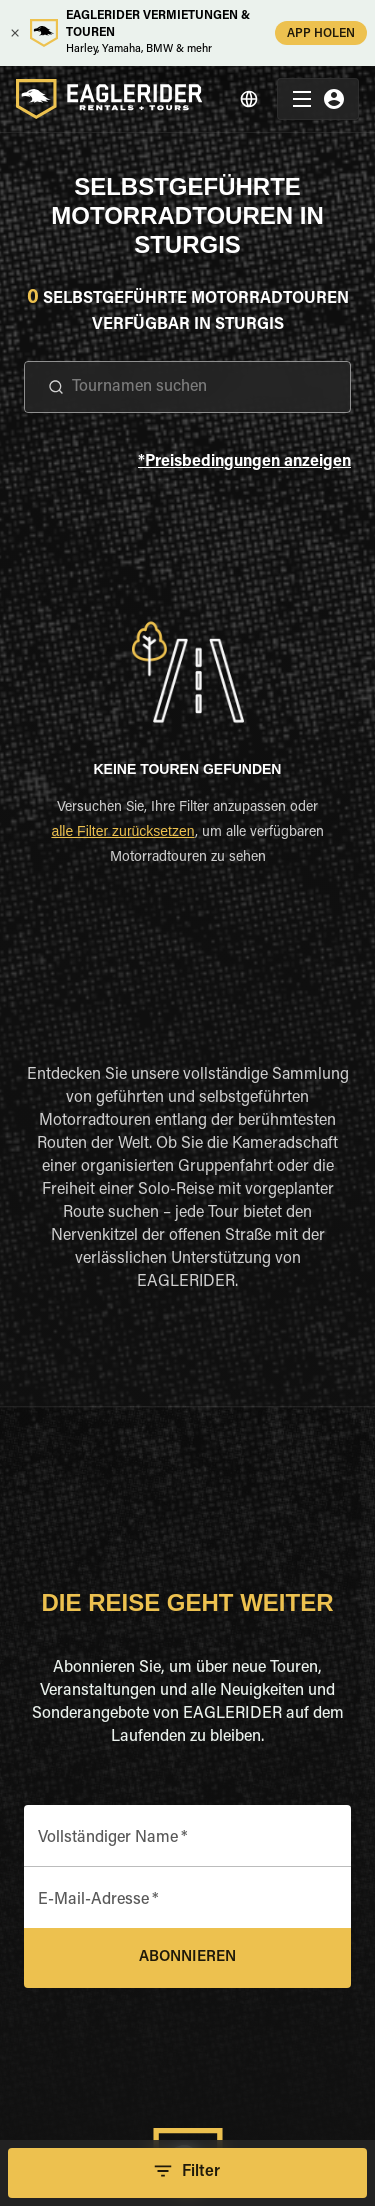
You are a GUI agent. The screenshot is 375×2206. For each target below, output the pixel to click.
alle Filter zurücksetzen (122, 831)
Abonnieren (187, 1958)
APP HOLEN (321, 32)
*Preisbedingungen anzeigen (244, 462)
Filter (187, 2173)
